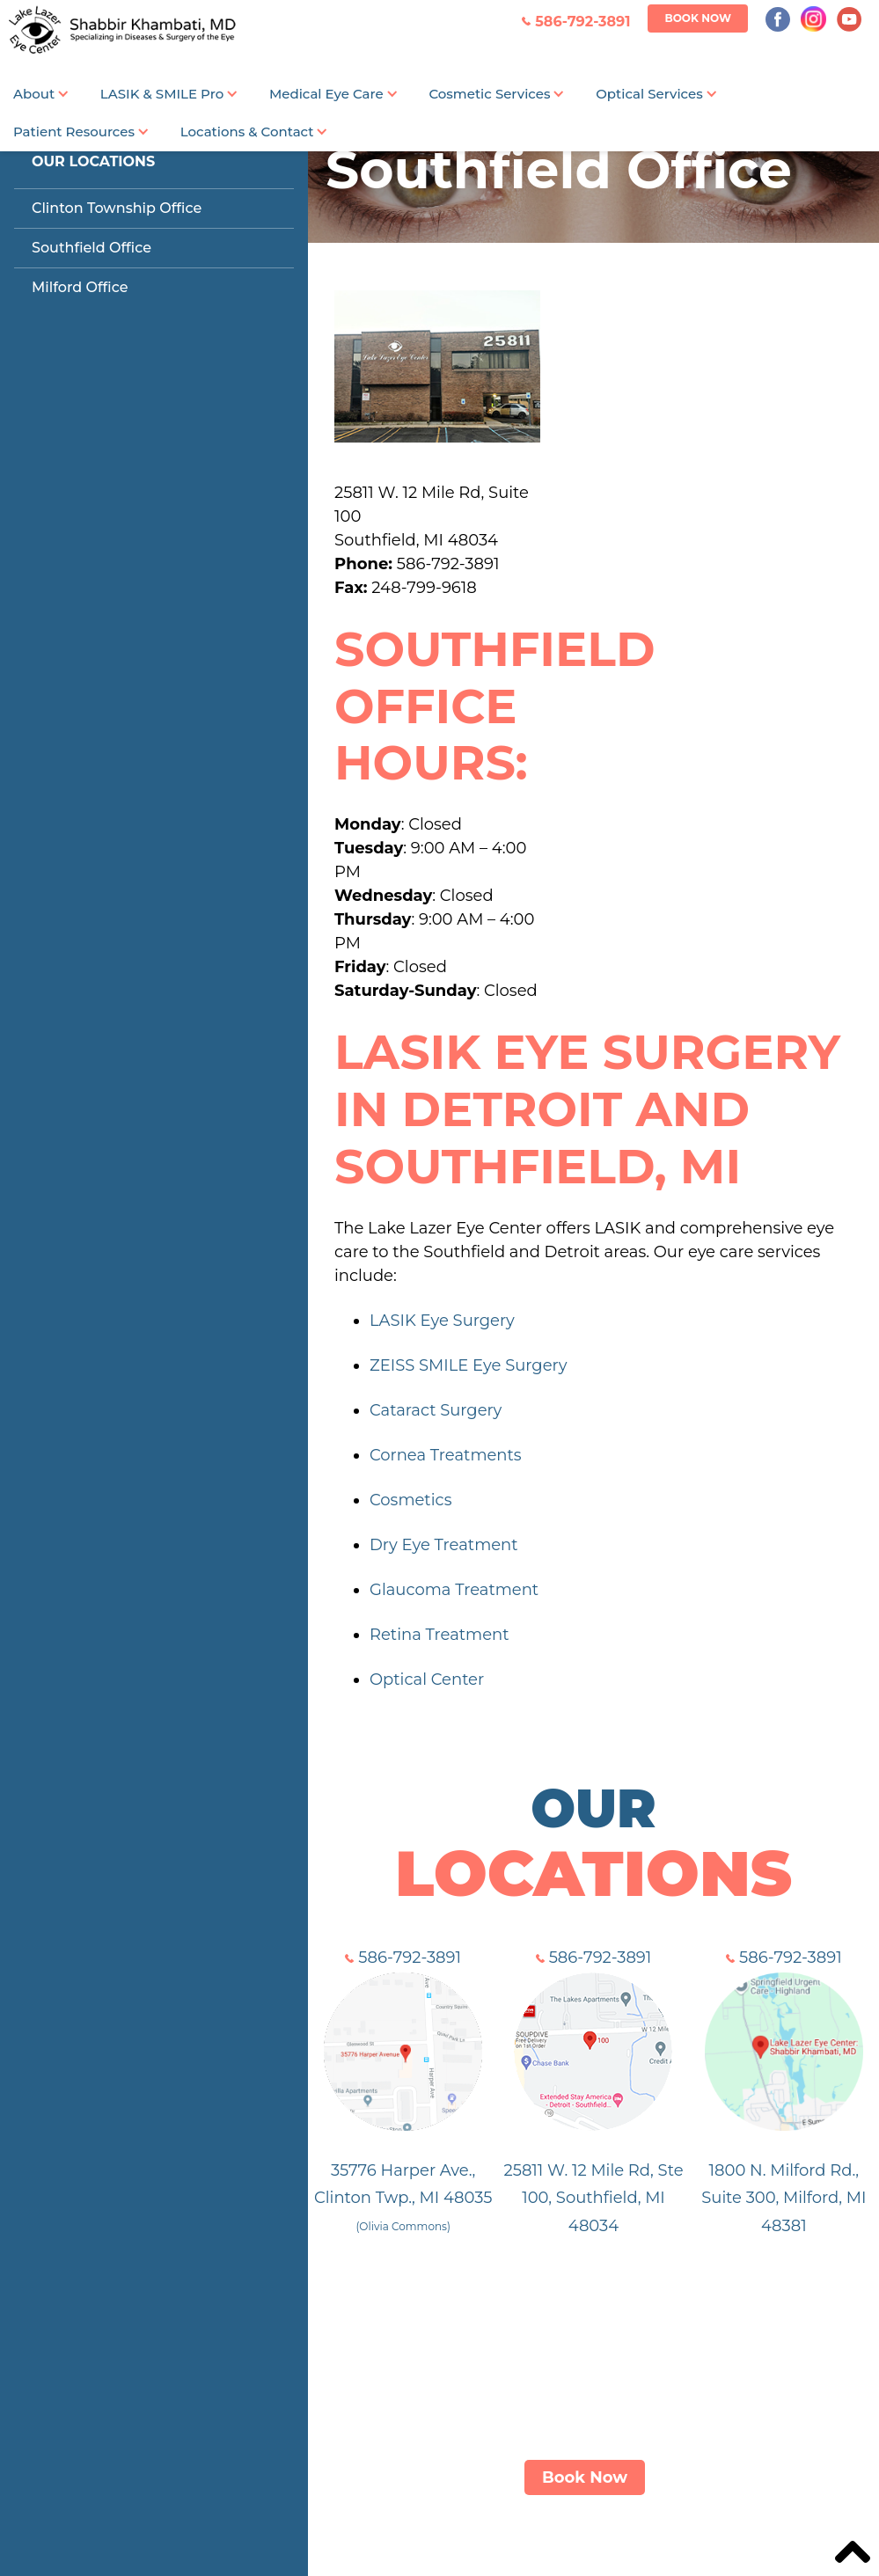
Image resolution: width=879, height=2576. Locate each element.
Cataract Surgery (436, 1410)
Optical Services (649, 93)
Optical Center (427, 1679)
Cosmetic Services (489, 93)
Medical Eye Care (326, 93)
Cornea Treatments (446, 1455)
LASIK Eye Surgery (442, 1320)
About (34, 93)
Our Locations (93, 161)
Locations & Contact (247, 131)
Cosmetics (410, 1500)
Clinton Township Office (116, 208)
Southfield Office (91, 247)
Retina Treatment (439, 1634)
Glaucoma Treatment (454, 1589)
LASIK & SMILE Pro (161, 93)
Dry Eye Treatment (444, 1545)
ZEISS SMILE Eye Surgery (468, 1365)
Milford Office (80, 287)
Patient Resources (74, 131)
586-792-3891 (403, 1957)
